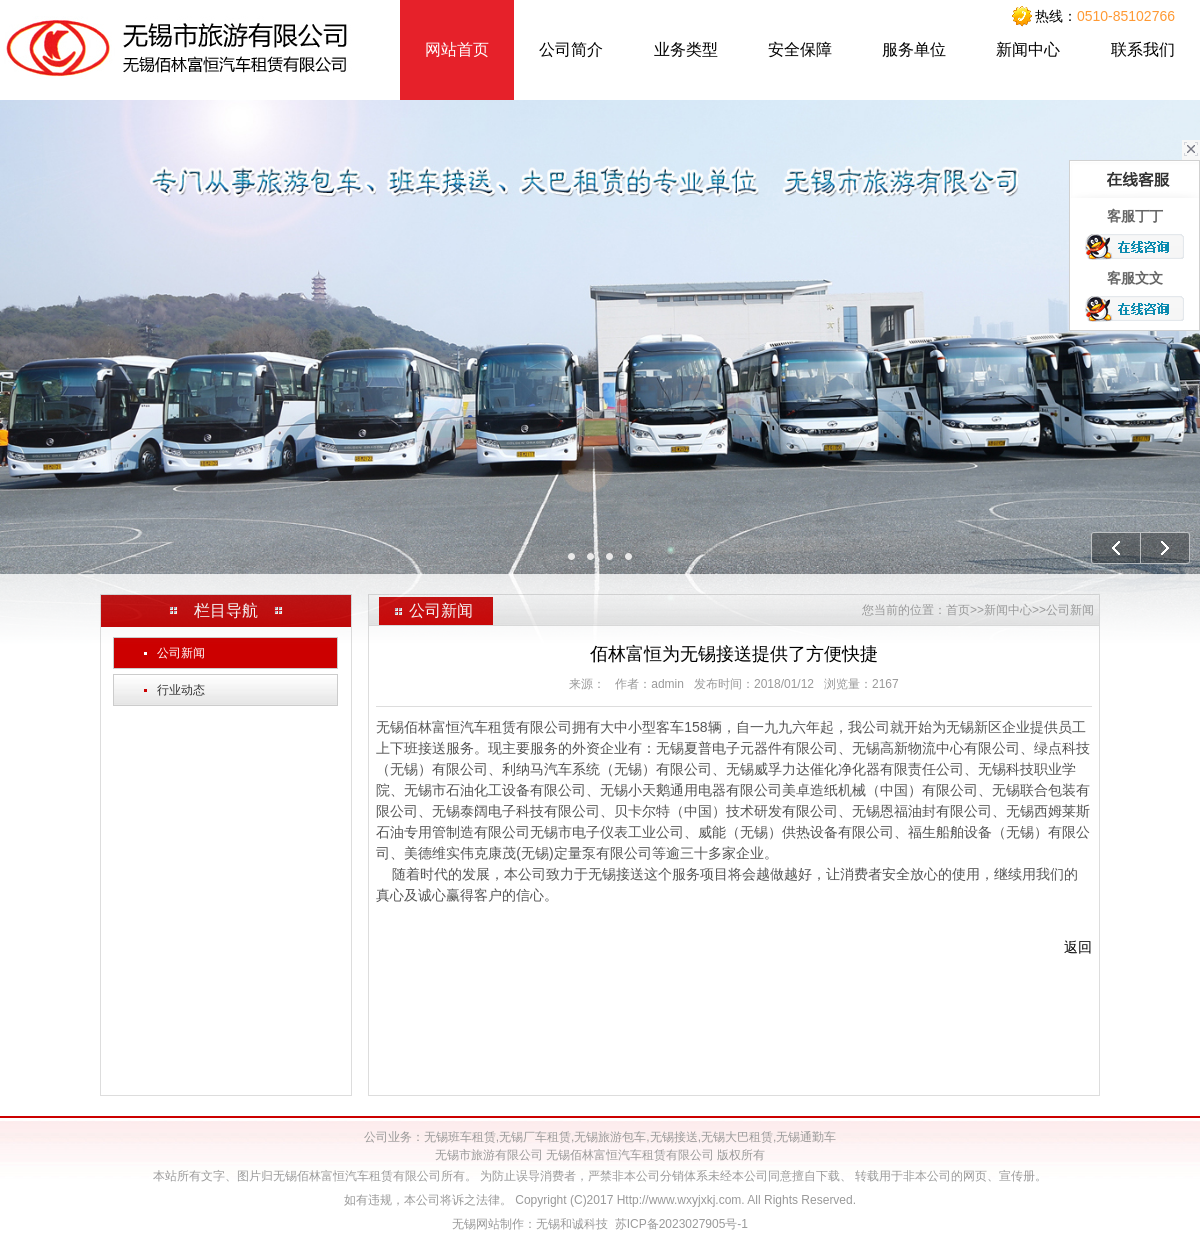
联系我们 (1143, 49)
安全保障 (800, 49)
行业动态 (174, 690)
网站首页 (457, 49)
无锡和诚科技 (572, 1224)
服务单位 (914, 49)
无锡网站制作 (488, 1224)
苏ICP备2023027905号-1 (681, 1224)
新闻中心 (1028, 49)
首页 (958, 610)
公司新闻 (174, 653)
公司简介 (571, 49)
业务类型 (686, 49)
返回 (1078, 947)
